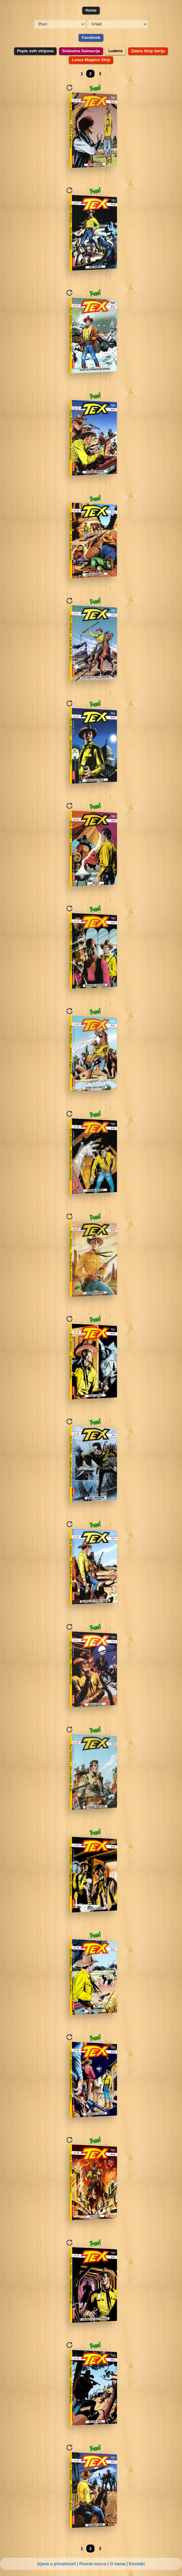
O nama (117, 2563)
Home (90, 10)
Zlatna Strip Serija (148, 51)
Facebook (91, 37)
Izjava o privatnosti (56, 2563)
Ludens (115, 51)
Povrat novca (92, 2563)
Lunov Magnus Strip (91, 59)
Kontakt (137, 2563)
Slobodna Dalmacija (81, 51)
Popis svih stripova (35, 51)
